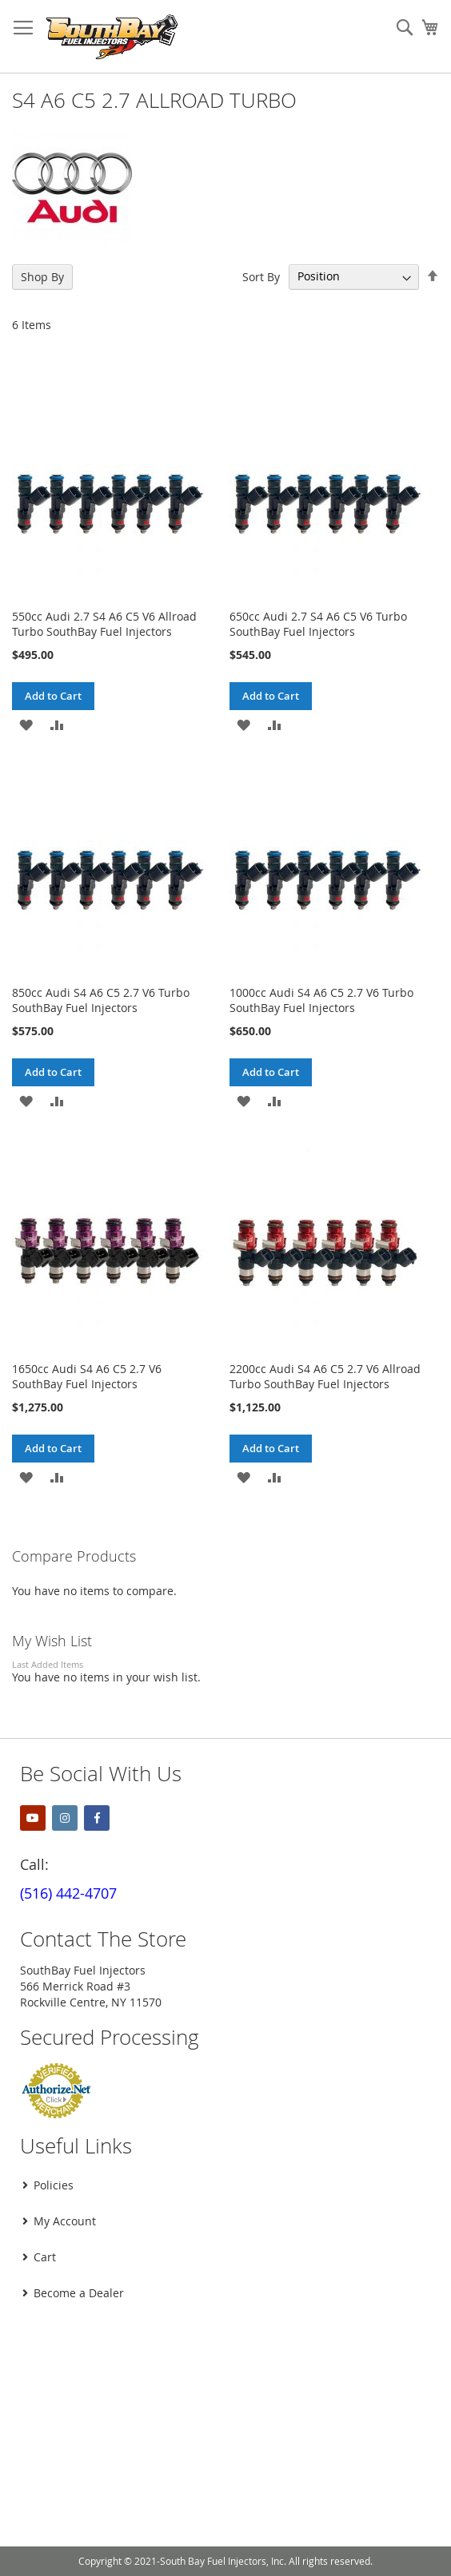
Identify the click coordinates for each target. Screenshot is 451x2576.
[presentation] (133, 2352)
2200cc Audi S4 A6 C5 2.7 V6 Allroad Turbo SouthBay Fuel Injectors (325, 1376)
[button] (26, 724)
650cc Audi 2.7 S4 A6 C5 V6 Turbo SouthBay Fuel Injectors (318, 624)
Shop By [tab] (42, 276)
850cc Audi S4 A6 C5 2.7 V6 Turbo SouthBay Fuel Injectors (101, 1000)
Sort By (261, 276)
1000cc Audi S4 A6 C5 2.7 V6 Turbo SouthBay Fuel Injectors (321, 1000)
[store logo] (112, 36)
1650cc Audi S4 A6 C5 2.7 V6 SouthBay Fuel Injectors (87, 1376)
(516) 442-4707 (68, 1893)
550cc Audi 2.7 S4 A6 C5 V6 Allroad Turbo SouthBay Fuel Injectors (104, 624)
